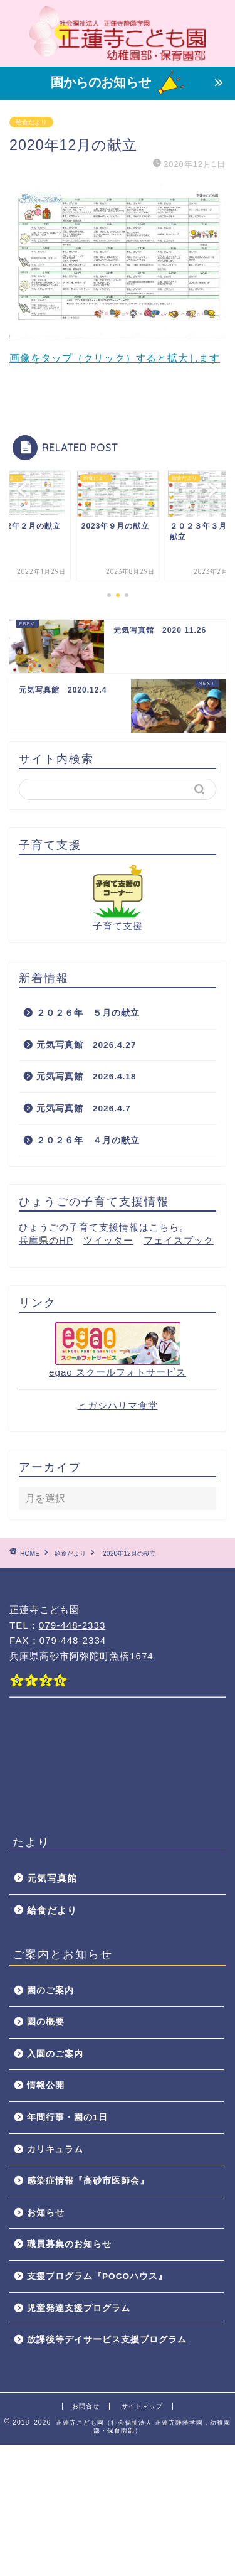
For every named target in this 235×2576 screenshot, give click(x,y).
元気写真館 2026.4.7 (83, 1108)
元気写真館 (52, 1878)
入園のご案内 (55, 2054)
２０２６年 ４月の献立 (88, 1140)
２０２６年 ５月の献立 (88, 1013)
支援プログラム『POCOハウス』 (97, 2276)
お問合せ (86, 2406)
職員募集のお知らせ (69, 2244)
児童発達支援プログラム (78, 2308)
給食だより (31, 122)
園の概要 (46, 2022)
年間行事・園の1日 (67, 2117)
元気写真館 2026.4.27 (86, 1045)
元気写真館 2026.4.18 (86, 1076)
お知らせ (46, 2213)
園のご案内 (50, 1990)
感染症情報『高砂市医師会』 (88, 2180)
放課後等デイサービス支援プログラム (107, 2339)
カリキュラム (55, 2149)
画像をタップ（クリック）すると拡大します (117, 274)
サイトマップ (142, 2406)
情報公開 (46, 2085)
